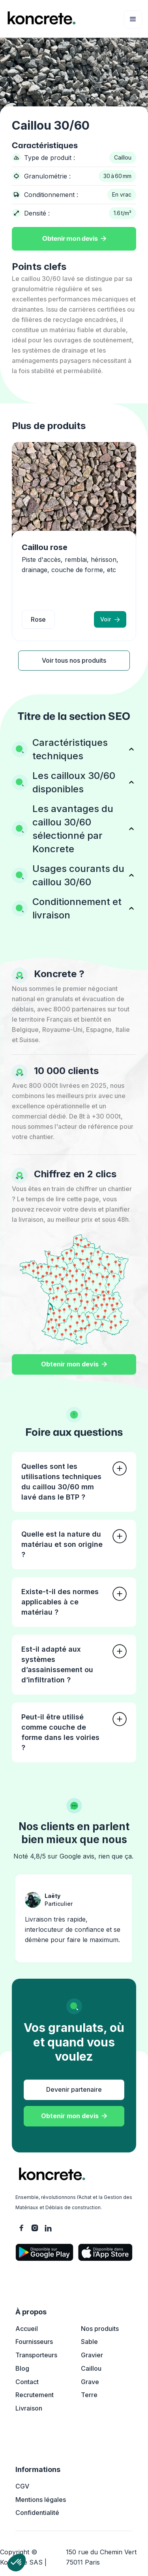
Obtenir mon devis (74, 238)
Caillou (91, 2368)
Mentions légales (40, 2500)
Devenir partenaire (74, 2089)
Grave (90, 2382)
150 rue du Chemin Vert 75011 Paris (101, 2557)
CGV (22, 2486)
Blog (22, 2368)
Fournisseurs (34, 2342)
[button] (133, 19)
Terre (89, 2395)
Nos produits (100, 2329)
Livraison (28, 2408)
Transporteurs (36, 2355)
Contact (27, 2382)
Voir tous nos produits (74, 660)
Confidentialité (37, 2513)
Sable (89, 2342)
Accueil (26, 2329)
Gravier (92, 2355)
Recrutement (34, 2395)
